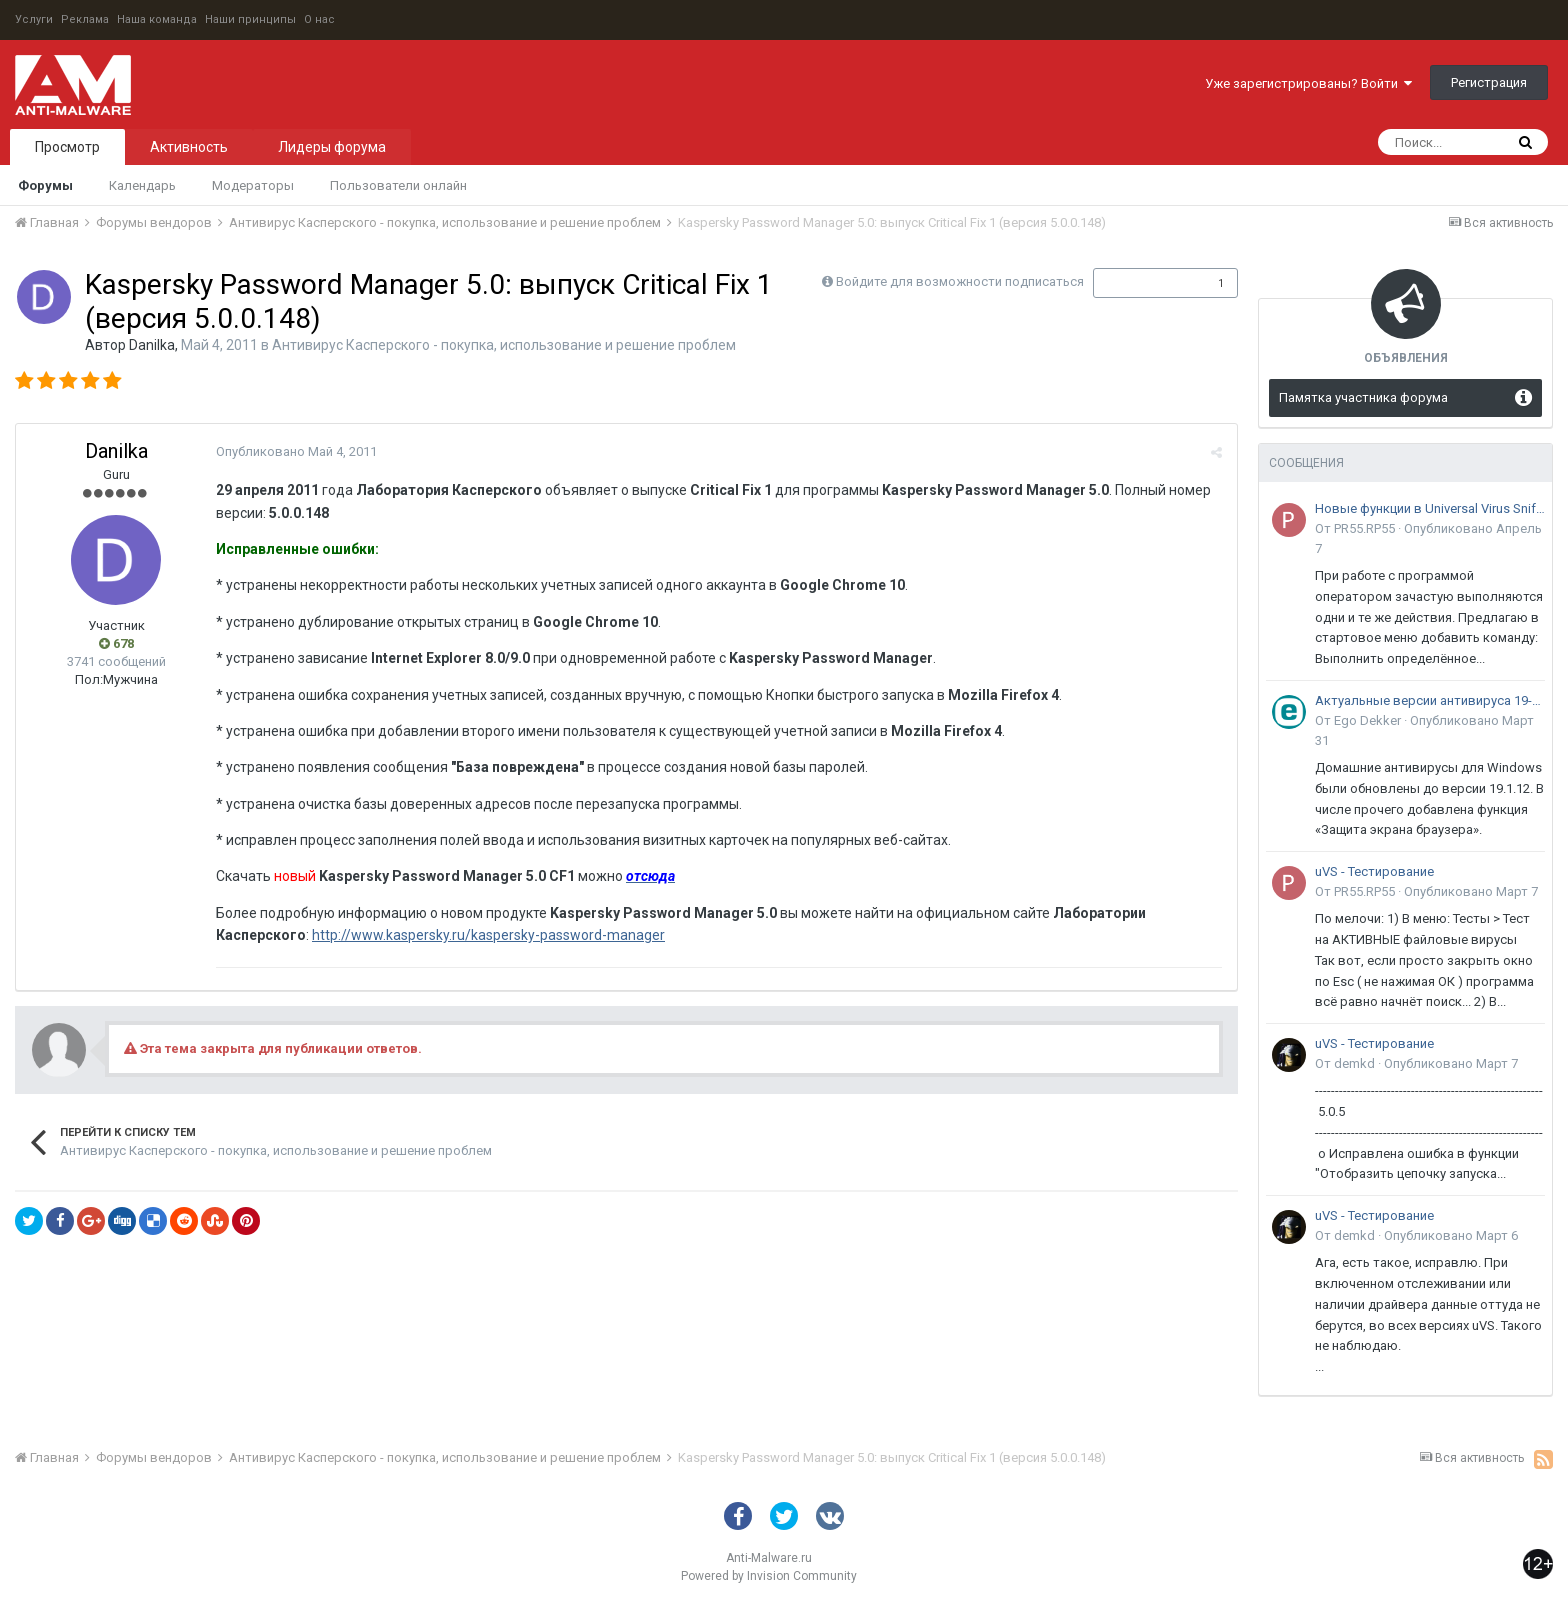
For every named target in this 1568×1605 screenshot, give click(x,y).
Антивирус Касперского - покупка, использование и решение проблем (504, 345)
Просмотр (67, 147)
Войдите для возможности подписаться (960, 281)
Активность (189, 147)
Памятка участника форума (1363, 397)
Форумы (45, 185)
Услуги (34, 19)
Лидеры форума (332, 147)
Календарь (142, 185)
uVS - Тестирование (1374, 871)
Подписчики (1144, 283)
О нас (319, 19)
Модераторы (253, 185)
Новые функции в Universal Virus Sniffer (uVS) (1430, 508)
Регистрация (1489, 82)
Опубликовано (296, 451)
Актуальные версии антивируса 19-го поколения (1430, 700)
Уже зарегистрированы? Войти (1308, 83)
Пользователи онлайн (398, 185)
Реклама (85, 19)
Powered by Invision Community (769, 1576)
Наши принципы (250, 19)
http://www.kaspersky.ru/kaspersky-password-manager (488, 935)
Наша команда (157, 19)
